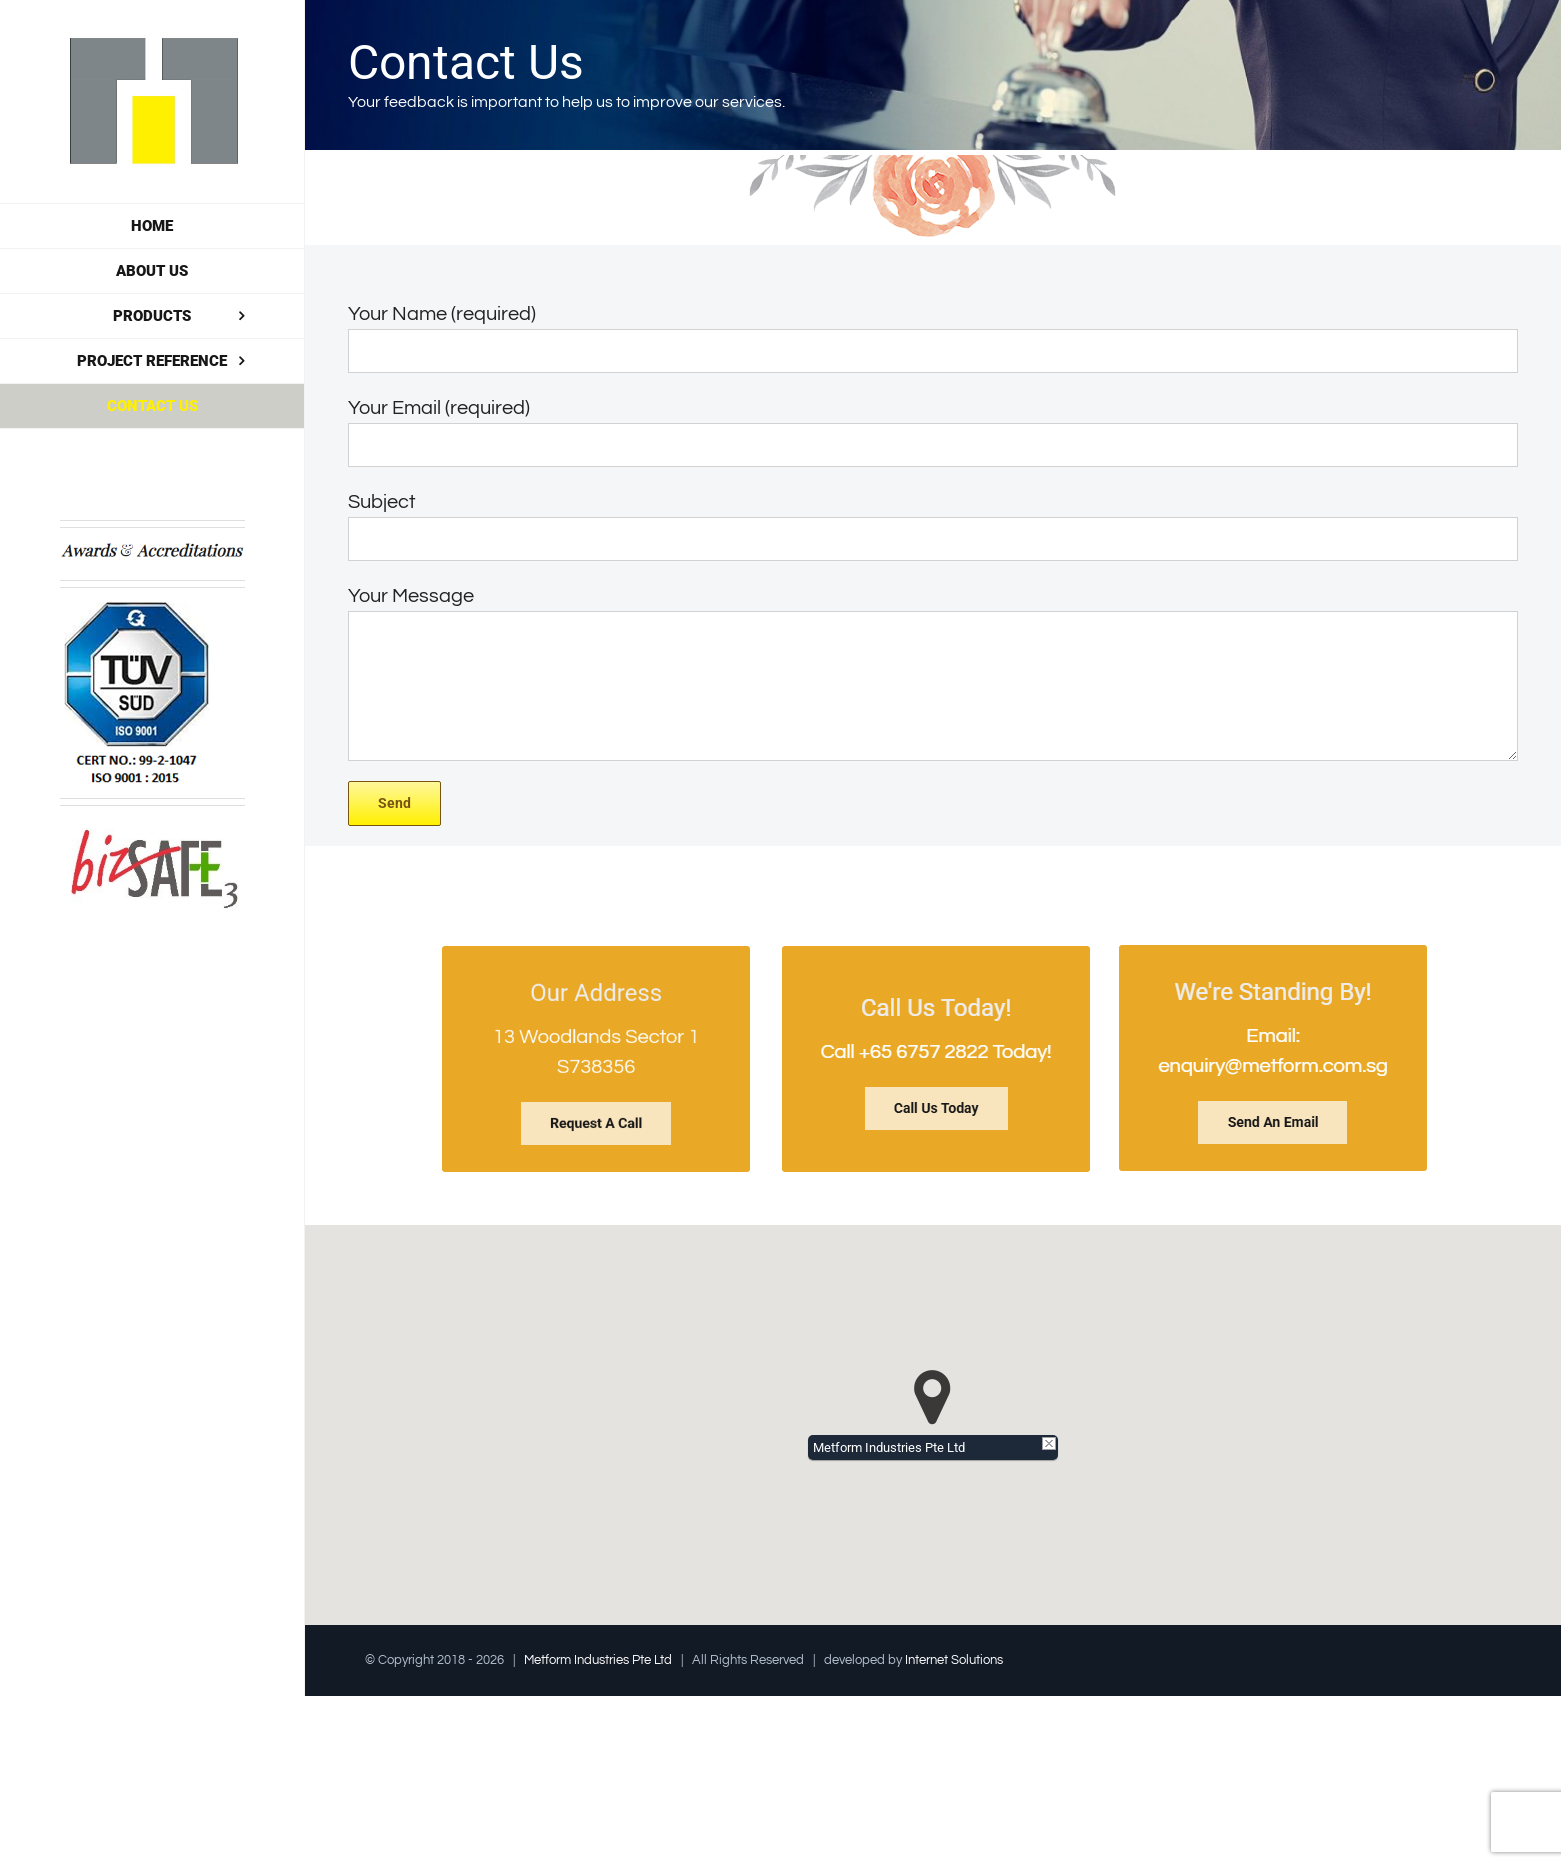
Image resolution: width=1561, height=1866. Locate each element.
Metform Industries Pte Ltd (598, 1660)
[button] (932, 1397)
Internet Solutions (954, 1660)
